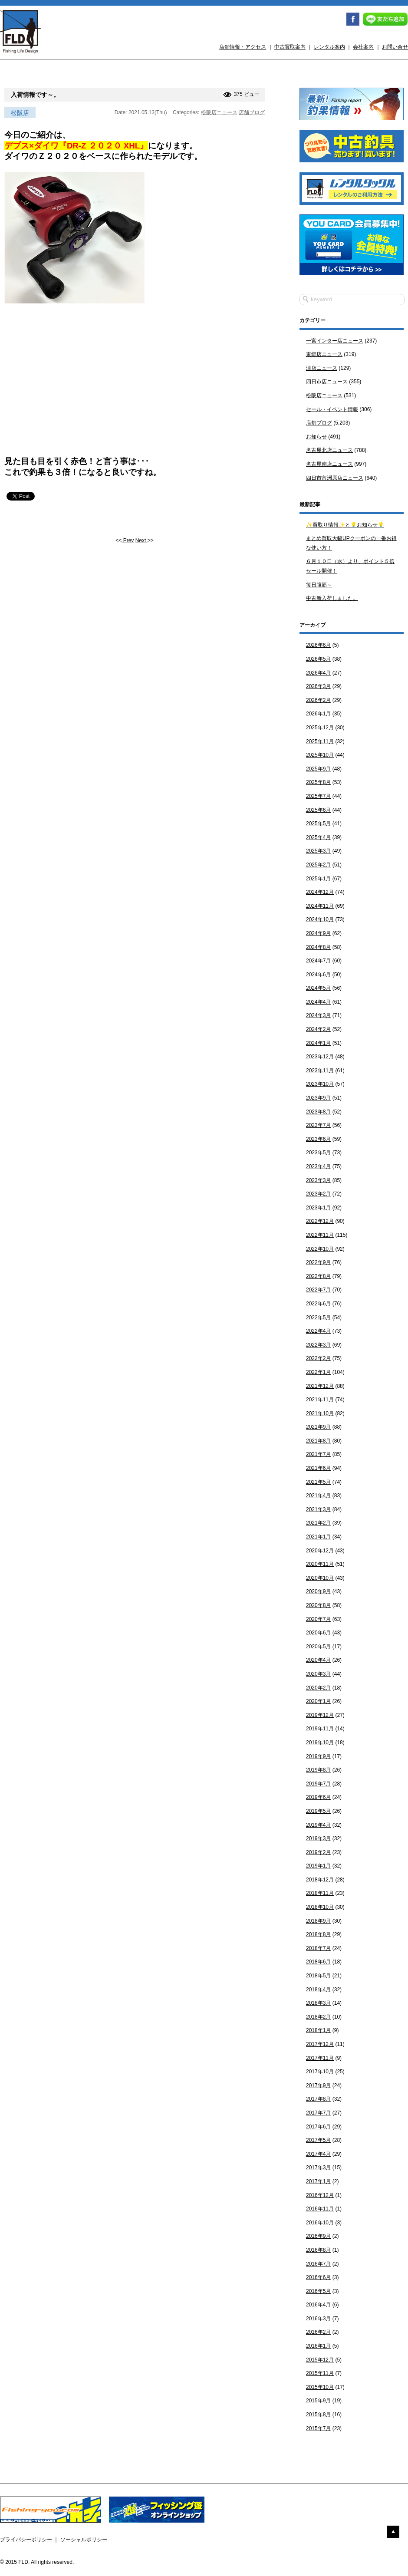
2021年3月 (318, 1509)
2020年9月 (318, 1591)
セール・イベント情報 (332, 409)
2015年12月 (320, 2360)
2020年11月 (320, 1564)
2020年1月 (318, 1701)
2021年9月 (318, 1427)
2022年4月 (318, 1331)
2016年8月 (318, 2250)
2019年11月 (320, 1729)
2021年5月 (318, 1482)
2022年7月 (318, 1290)
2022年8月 (318, 1276)
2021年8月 (318, 1441)
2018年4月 (318, 1989)
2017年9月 (318, 2085)
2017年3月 (318, 2167)
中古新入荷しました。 (332, 598)
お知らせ (316, 437)
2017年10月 (320, 2072)
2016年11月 (320, 2209)
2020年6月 (318, 1633)
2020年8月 (318, 1605)
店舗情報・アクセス (242, 47)
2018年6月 (318, 1962)
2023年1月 (318, 1208)
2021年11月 (320, 1400)
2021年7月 (318, 1454)
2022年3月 (318, 1345)
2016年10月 (320, 2223)
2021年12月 (320, 1386)
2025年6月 (318, 810)
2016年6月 (318, 2277)
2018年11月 (320, 1893)
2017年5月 (318, 2140)
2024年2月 (318, 1029)
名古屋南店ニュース (329, 464)
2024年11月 (320, 906)
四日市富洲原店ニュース (334, 478)
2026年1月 (318, 714)
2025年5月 (318, 823)
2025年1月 (318, 879)
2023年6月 (318, 1139)
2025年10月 (320, 755)
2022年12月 (320, 1221)
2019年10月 (320, 1742)
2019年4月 (318, 1825)
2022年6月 (318, 1304)
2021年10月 (320, 1413)
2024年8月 (318, 947)
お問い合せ (395, 47)
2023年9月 (318, 1098)
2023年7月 (318, 1125)
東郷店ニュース (324, 354)
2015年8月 (318, 2414)
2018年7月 (318, 1948)
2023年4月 (318, 1166)
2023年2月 (318, 1194)
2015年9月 (318, 2401)
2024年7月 (318, 961)
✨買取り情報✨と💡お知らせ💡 (345, 525)
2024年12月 (320, 892)
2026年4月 (318, 673)
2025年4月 (318, 837)
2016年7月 (318, 2264)
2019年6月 (318, 1797)
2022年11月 (320, 1235)
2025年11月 (320, 741)
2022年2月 (318, 1358)
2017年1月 (318, 2181)
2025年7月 (318, 796)
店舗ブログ (252, 112)
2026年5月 (318, 659)
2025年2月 (318, 865)
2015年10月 (320, 2387)
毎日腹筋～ (319, 585)
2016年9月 (318, 2236)
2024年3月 (318, 1015)
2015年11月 (320, 2373)
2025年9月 (318, 769)
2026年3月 (318, 686)
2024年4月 (318, 1002)
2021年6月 (318, 1468)
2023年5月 (318, 1153)
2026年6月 (318, 645)
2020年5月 (318, 1647)
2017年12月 (320, 2044)
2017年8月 (318, 2099)
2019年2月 (318, 1852)
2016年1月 (318, 2346)
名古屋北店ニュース (329, 450)
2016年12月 (320, 2195)
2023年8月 (318, 1112)
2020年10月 (320, 1578)
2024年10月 (320, 919)
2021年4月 (318, 1495)
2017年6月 (318, 2127)
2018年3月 (318, 2003)
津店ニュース (321, 368)
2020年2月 (318, 1688)
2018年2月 (318, 2017)
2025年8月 (318, 782)
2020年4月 (318, 1660)
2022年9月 (318, 1262)
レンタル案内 (329, 47)
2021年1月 (318, 1537)
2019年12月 (320, 1715)
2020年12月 (320, 1551)
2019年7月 (318, 1784)
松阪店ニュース (219, 112)
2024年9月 (318, 933)
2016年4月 (318, 2305)
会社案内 (363, 47)
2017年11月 (320, 2058)
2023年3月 (318, 1180)
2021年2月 (318, 1523)
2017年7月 (318, 2113)
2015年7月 (318, 2428)
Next (141, 540)
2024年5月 (318, 988)
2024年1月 (318, 1043)
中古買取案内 (290, 47)
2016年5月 (318, 2291)
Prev (128, 540)
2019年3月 (318, 1838)
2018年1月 (318, 2030)
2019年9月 (318, 1756)
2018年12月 (320, 1880)
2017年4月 (318, 2154)
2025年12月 (320, 728)
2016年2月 (318, 2332)
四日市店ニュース (327, 382)
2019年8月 (318, 1770)
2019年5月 (318, 1811)
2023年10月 (320, 1084)
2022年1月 (318, 1372)
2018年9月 (318, 1921)
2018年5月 (318, 1976)
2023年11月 (320, 1070)
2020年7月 (318, 1619)
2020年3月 (318, 1674)
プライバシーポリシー (26, 2539)
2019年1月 (318, 1866)
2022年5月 (318, 1317)
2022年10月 (320, 1249)
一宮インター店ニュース (334, 341)
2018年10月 (320, 1907)
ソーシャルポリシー (83, 2539)
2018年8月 (318, 1934)
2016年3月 (318, 2319)
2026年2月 (318, 700)
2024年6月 (318, 975)
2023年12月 (320, 1057)
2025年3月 (318, 851)
